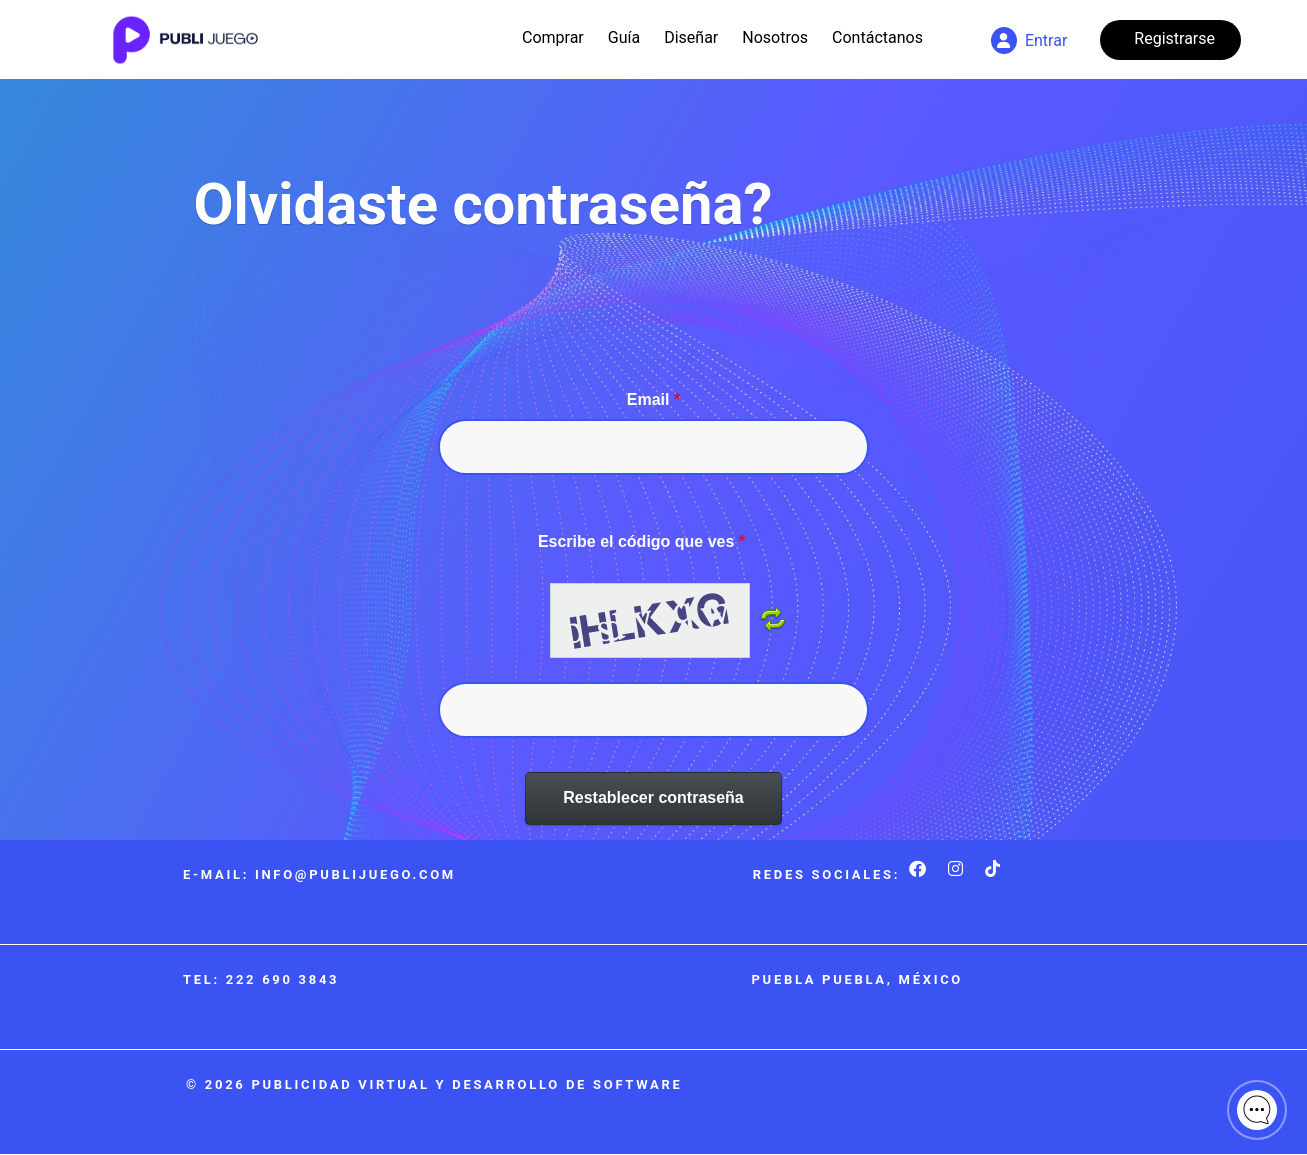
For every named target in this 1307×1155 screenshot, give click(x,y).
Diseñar (691, 37)
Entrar (1029, 40)
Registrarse (1174, 38)
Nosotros (775, 37)
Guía (624, 37)
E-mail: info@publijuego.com (319, 874)
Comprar (553, 37)
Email (653, 399)
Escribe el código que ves (641, 541)
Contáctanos (877, 37)
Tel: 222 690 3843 (261, 979)
